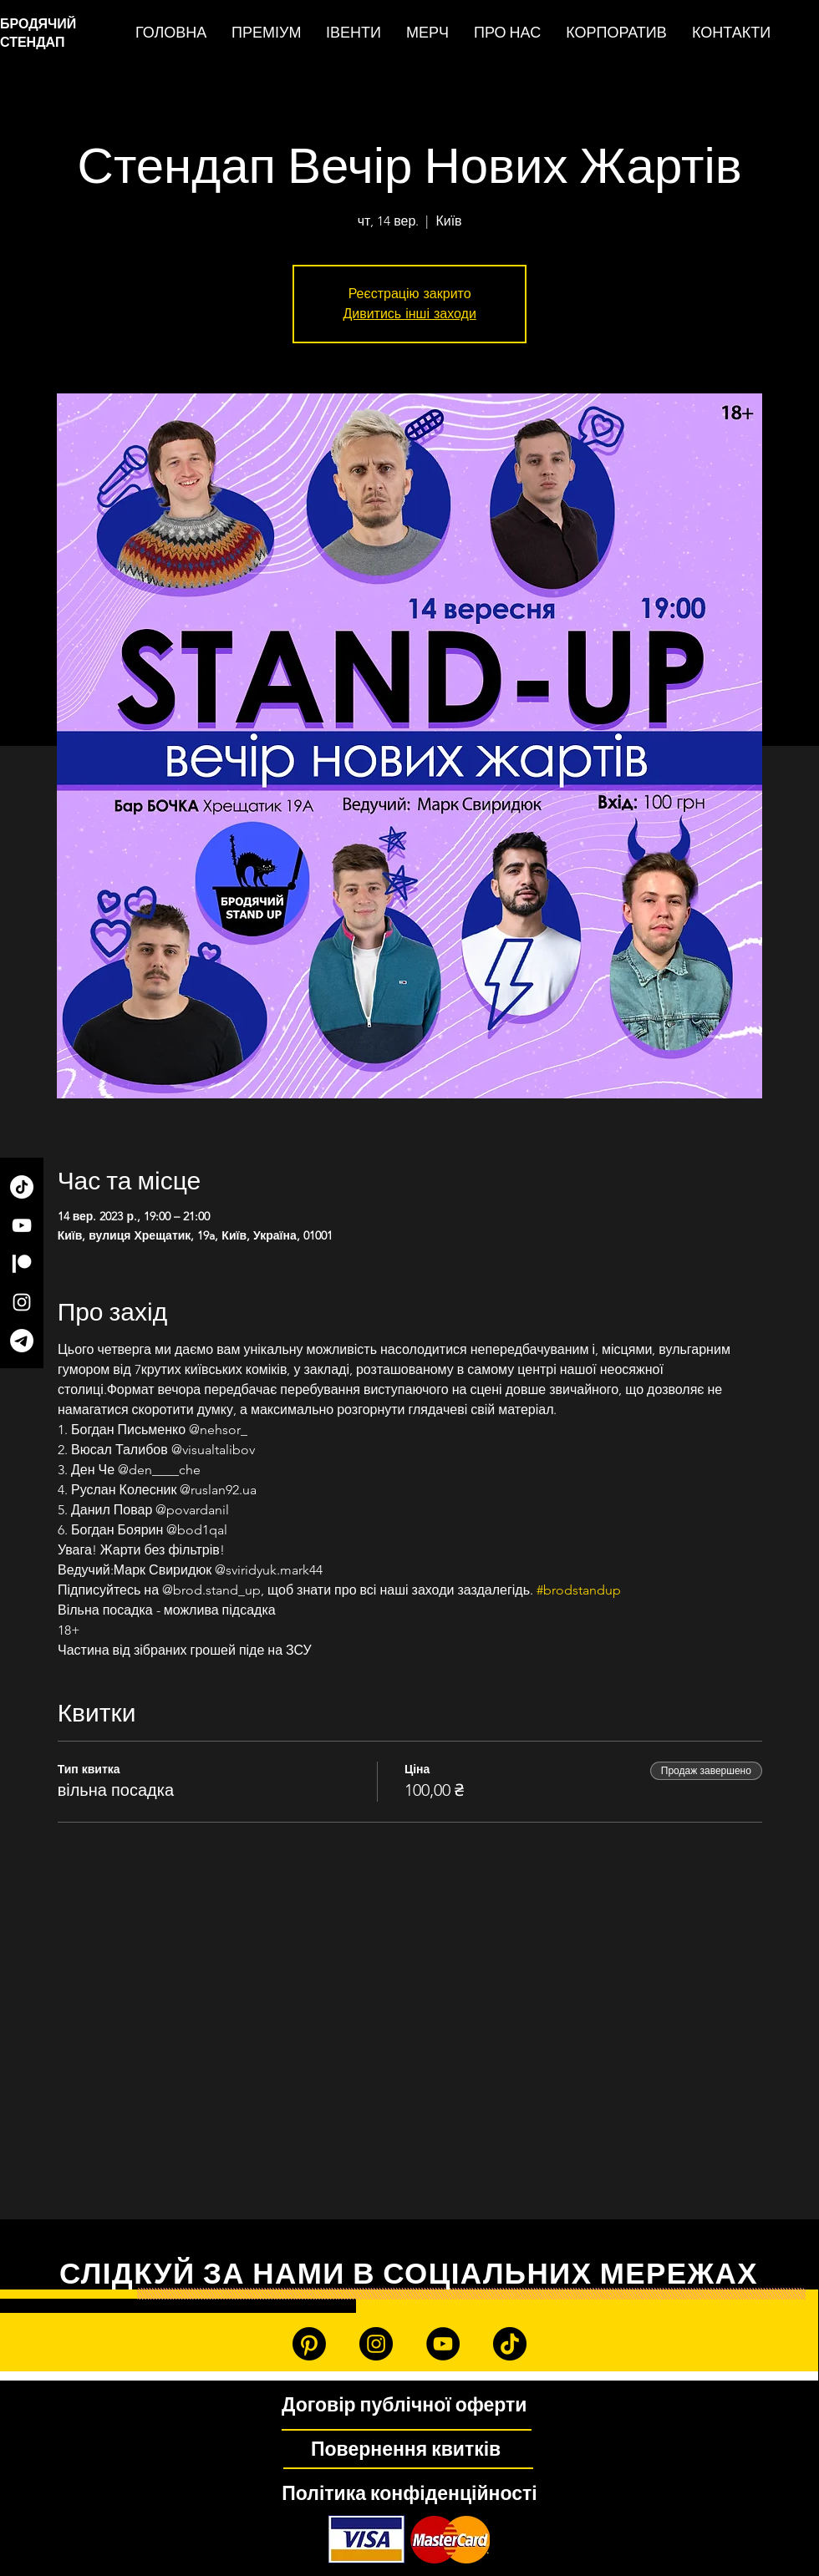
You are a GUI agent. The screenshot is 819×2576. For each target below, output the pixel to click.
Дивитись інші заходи (409, 314)
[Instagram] (21, 1302)
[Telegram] (21, 1340)
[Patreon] (21, 1263)
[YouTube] (21, 1225)
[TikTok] (21, 1187)
